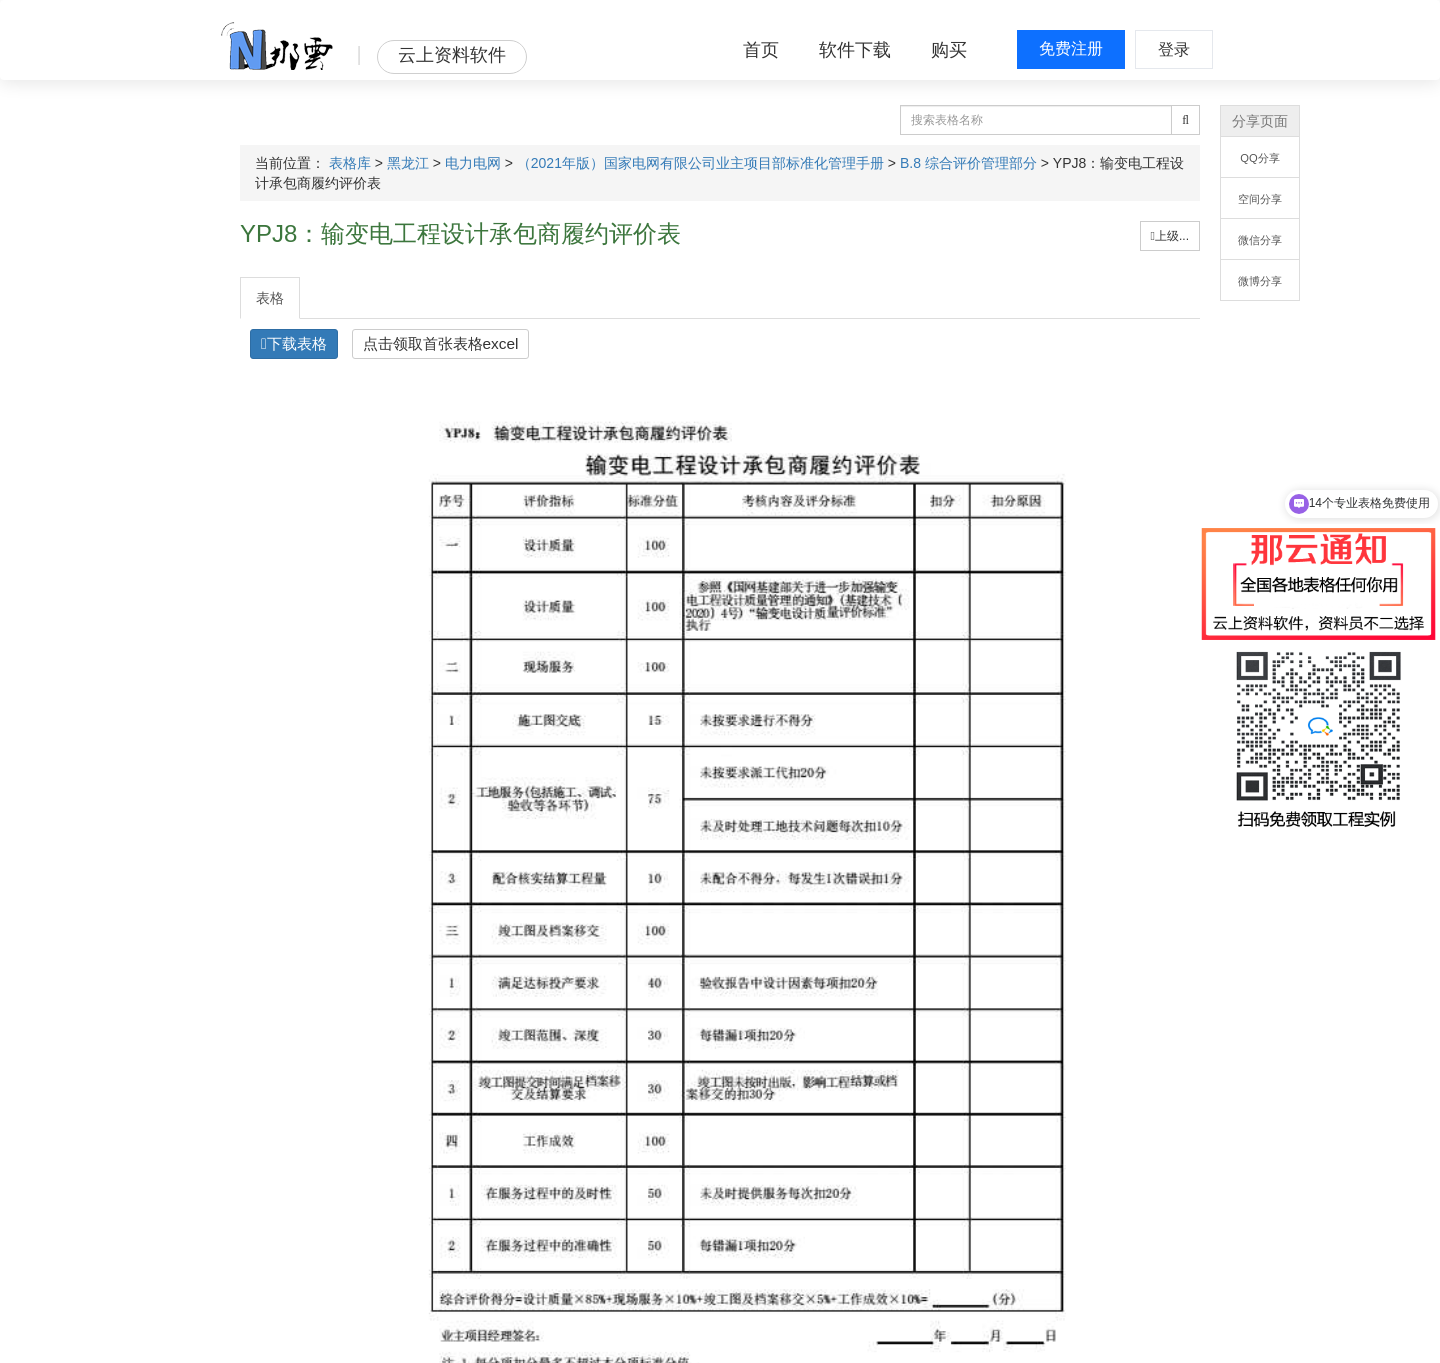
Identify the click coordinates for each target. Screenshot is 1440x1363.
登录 (1174, 49)
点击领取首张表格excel (441, 343)
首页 (761, 50)
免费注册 (1071, 48)
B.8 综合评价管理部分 (968, 163)
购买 (949, 50)
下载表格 (294, 343)
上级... (1170, 236)
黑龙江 (408, 163)
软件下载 (855, 50)
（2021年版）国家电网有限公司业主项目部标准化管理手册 (700, 163)
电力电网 (473, 163)
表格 (270, 298)
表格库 (350, 163)
